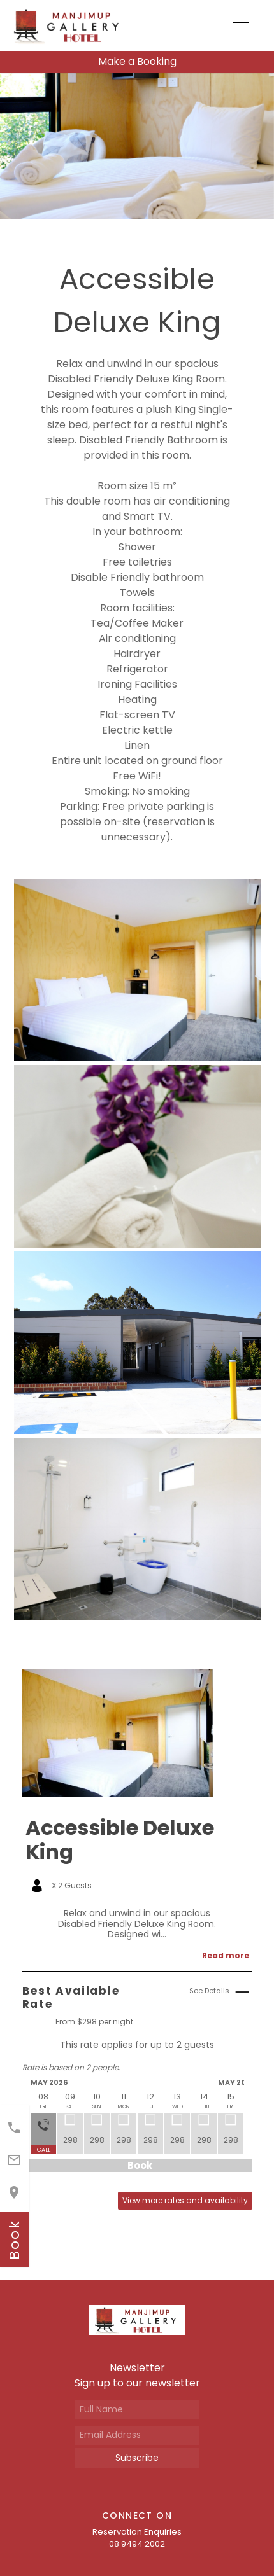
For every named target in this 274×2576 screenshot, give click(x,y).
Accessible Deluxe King (119, 1840)
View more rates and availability (185, 2200)
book (14, 2240)
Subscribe (137, 2457)
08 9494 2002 (137, 2544)
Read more (225, 1955)
